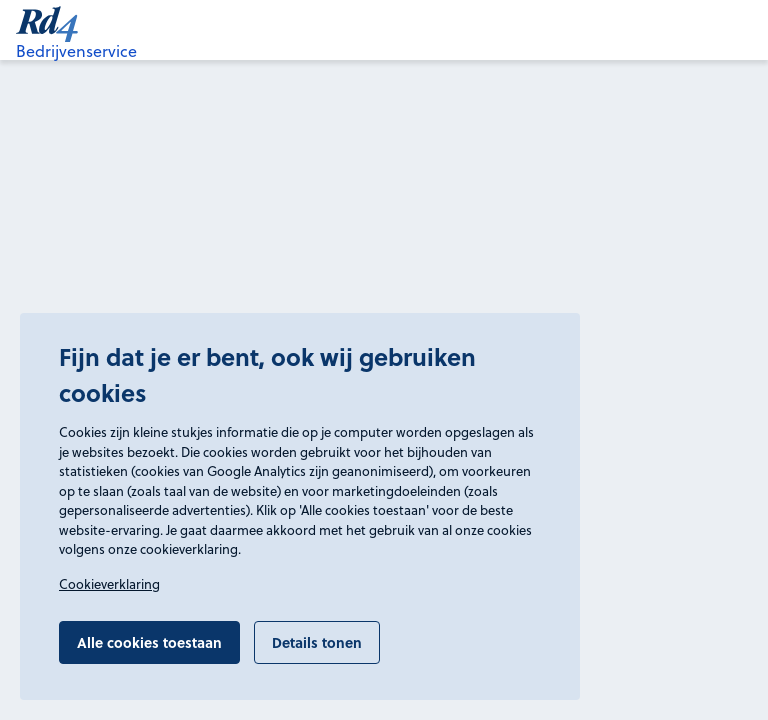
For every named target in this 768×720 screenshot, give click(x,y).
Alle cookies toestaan (149, 642)
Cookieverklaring (109, 584)
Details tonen (317, 642)
